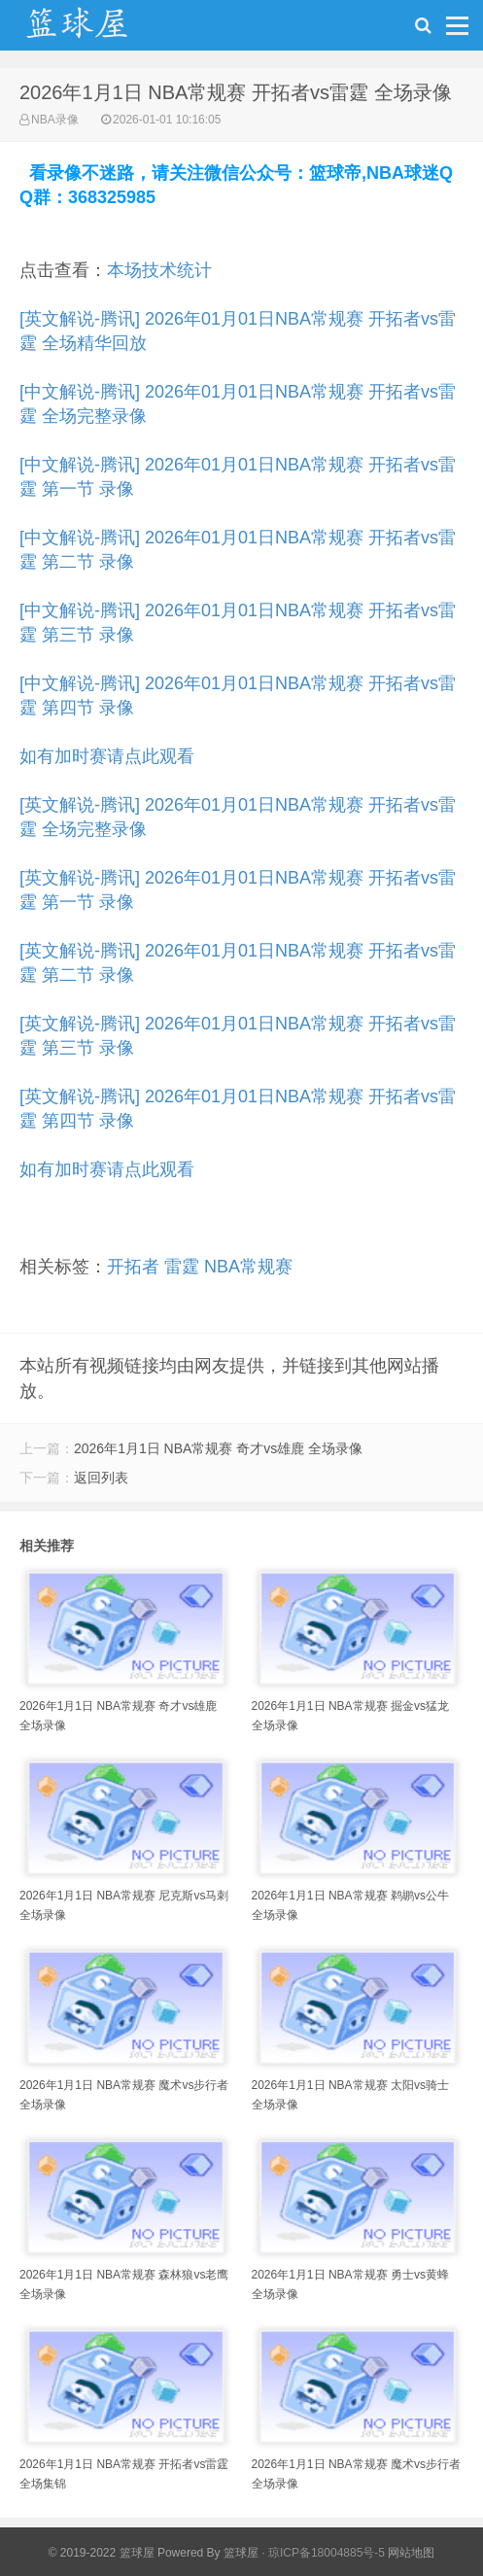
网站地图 (411, 2552)
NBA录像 (55, 119)
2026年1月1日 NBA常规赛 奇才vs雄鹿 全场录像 (218, 1448)
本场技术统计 (159, 270)
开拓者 (133, 1266)
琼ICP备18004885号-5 (326, 2552)
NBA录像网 (97, 30)
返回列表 (101, 1477)
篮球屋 (241, 2552)
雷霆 (181, 1266)
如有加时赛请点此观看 (106, 756)
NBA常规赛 (248, 1266)
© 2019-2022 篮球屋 (102, 2552)
